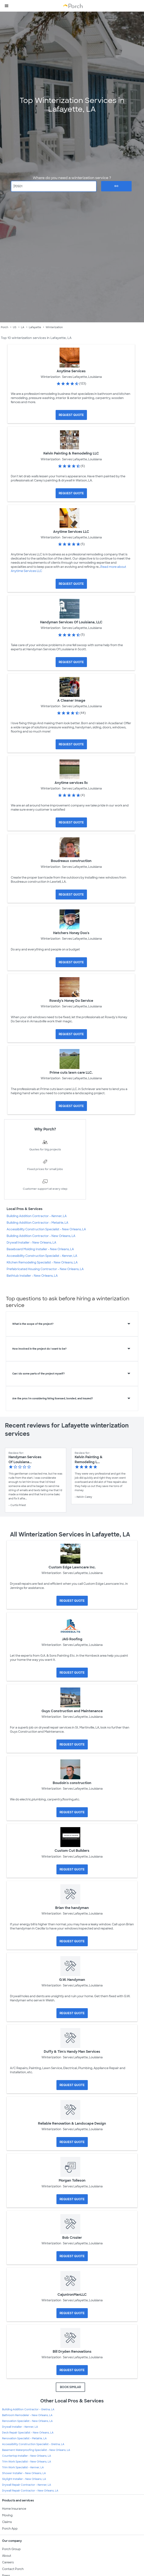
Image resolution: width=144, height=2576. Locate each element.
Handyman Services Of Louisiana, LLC (71, 622)
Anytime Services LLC (71, 531)
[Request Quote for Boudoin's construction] (72, 1812)
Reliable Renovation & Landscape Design (72, 2123)
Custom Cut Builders (72, 1850)
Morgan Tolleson (72, 2180)
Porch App (10, 2528)
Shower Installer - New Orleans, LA (24, 2473)
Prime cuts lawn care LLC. (71, 1072)
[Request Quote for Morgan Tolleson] (72, 2199)
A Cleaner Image (71, 700)
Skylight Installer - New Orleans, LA (24, 2479)
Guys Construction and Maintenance (72, 1711)
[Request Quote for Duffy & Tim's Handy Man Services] (72, 2085)
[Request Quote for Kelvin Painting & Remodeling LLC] (71, 493)
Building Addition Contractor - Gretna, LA (28, 2409)
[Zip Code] (53, 186)
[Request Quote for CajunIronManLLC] (72, 2313)
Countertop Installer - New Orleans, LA (26, 2456)
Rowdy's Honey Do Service (71, 1000)
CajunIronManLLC (72, 2294)
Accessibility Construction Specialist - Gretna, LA (33, 2444)
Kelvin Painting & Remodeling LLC (71, 453)
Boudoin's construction (72, 1783)
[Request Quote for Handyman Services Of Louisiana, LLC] (71, 662)
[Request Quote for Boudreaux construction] (71, 894)
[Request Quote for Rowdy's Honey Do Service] (71, 1034)
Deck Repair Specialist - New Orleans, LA (28, 2432)
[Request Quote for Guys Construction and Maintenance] (72, 1744)
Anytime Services (71, 371)
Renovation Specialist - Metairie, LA (24, 2438)
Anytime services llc (71, 783)
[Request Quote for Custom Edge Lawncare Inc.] (72, 1601)
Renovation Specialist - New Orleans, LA (27, 2421)
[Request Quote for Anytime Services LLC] (71, 584)
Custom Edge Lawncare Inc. (72, 1567)
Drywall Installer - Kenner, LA (20, 2427)
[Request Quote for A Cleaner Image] (71, 744)
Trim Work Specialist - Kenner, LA (23, 2467)
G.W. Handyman (72, 1980)
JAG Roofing (72, 1639)
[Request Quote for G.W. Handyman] (72, 2013)
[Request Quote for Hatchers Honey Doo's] (71, 962)
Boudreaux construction (71, 861)
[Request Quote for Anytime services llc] (71, 822)
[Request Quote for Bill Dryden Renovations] (72, 2370)
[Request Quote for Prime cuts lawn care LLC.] (71, 1106)
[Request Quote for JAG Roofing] (72, 1673)
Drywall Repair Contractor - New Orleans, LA (30, 2490)
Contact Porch (13, 2569)
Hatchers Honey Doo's (71, 933)
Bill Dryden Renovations (72, 2351)
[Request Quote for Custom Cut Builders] (72, 1869)
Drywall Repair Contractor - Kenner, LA (26, 2485)
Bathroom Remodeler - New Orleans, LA (27, 2415)
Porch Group (11, 2549)
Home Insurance (14, 2509)
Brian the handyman (72, 1908)
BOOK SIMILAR (70, 2387)
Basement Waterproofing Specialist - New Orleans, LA (36, 2450)
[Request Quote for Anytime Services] (71, 415)
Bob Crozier (72, 2237)
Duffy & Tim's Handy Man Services (72, 2051)
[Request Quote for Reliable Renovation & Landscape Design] (72, 2142)
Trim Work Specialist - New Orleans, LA (26, 2461)
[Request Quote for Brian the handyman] (72, 1941)
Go (116, 186)
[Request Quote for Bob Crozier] (72, 2256)
